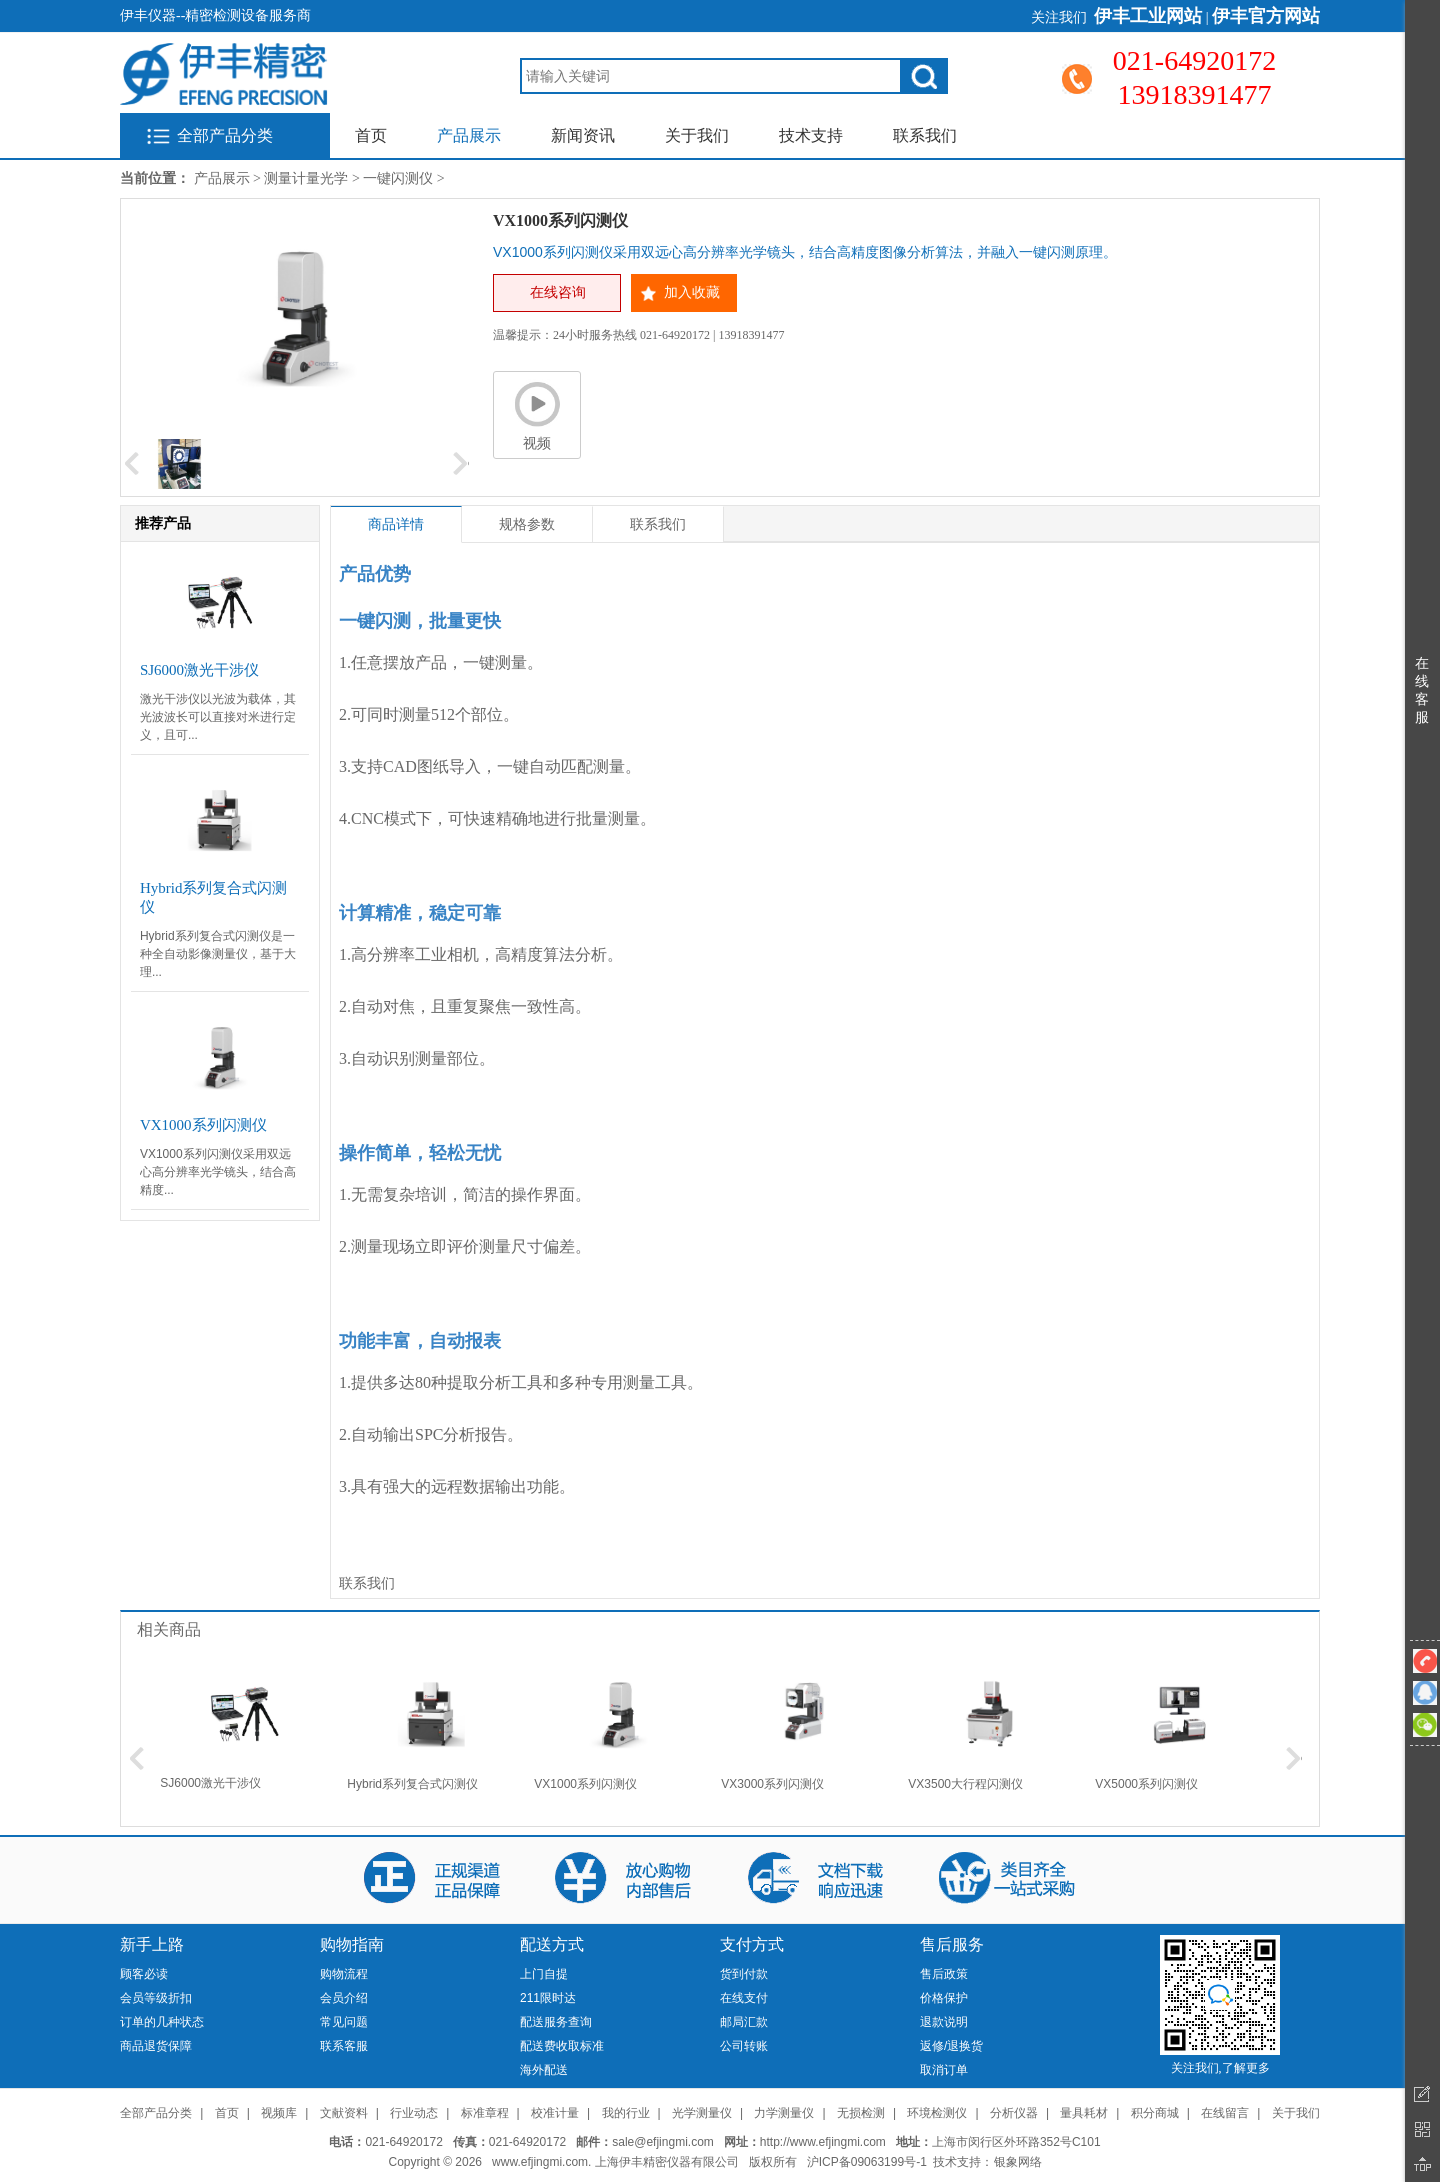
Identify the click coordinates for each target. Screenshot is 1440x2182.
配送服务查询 (556, 2022)
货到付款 (744, 1974)
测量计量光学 (306, 178)
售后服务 (952, 1944)
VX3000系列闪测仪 (772, 1784)
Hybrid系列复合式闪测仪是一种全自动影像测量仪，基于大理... (218, 954)
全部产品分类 (225, 135)
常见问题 (344, 2022)
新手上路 (152, 1944)
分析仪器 (1014, 2113)
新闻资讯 (583, 135)
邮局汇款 (744, 2022)
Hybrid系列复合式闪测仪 (412, 1784)
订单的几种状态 (162, 2022)
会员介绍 (344, 1998)
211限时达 (548, 1998)
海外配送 (544, 2070)
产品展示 (469, 135)
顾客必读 (144, 1974)
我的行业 (626, 2113)
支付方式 (752, 1944)
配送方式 (552, 1944)
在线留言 (1225, 2113)
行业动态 (414, 2113)
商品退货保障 (156, 2046)
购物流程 (344, 1974)
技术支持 (811, 135)
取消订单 (944, 2070)
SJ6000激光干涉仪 (210, 1783)
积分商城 (1155, 2113)
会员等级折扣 (156, 1998)
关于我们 (697, 135)
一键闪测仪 (398, 178)
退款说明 (944, 2022)
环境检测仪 (937, 2113)
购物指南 (352, 1944)
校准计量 (555, 2113)
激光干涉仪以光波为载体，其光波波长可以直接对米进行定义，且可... (218, 717)
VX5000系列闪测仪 (1146, 1784)
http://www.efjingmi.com (823, 2142)
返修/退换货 (951, 2046)
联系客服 (344, 2046)
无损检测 (861, 2113)
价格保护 (944, 1998)
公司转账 (744, 2046)
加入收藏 (692, 292)
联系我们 (925, 135)
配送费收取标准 (562, 2046)
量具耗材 (1084, 2113)
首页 (371, 135)
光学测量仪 (702, 2113)
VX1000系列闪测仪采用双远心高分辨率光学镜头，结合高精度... (218, 1172)
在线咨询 (558, 292)
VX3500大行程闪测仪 (965, 1784)
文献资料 (344, 2113)
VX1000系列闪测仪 (585, 1784)
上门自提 (544, 1974)
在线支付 (744, 1998)
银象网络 (1018, 2162)
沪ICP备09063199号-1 (867, 2162)
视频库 (279, 2113)
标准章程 (485, 2113)
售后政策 (944, 1974)
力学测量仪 (784, 2113)
